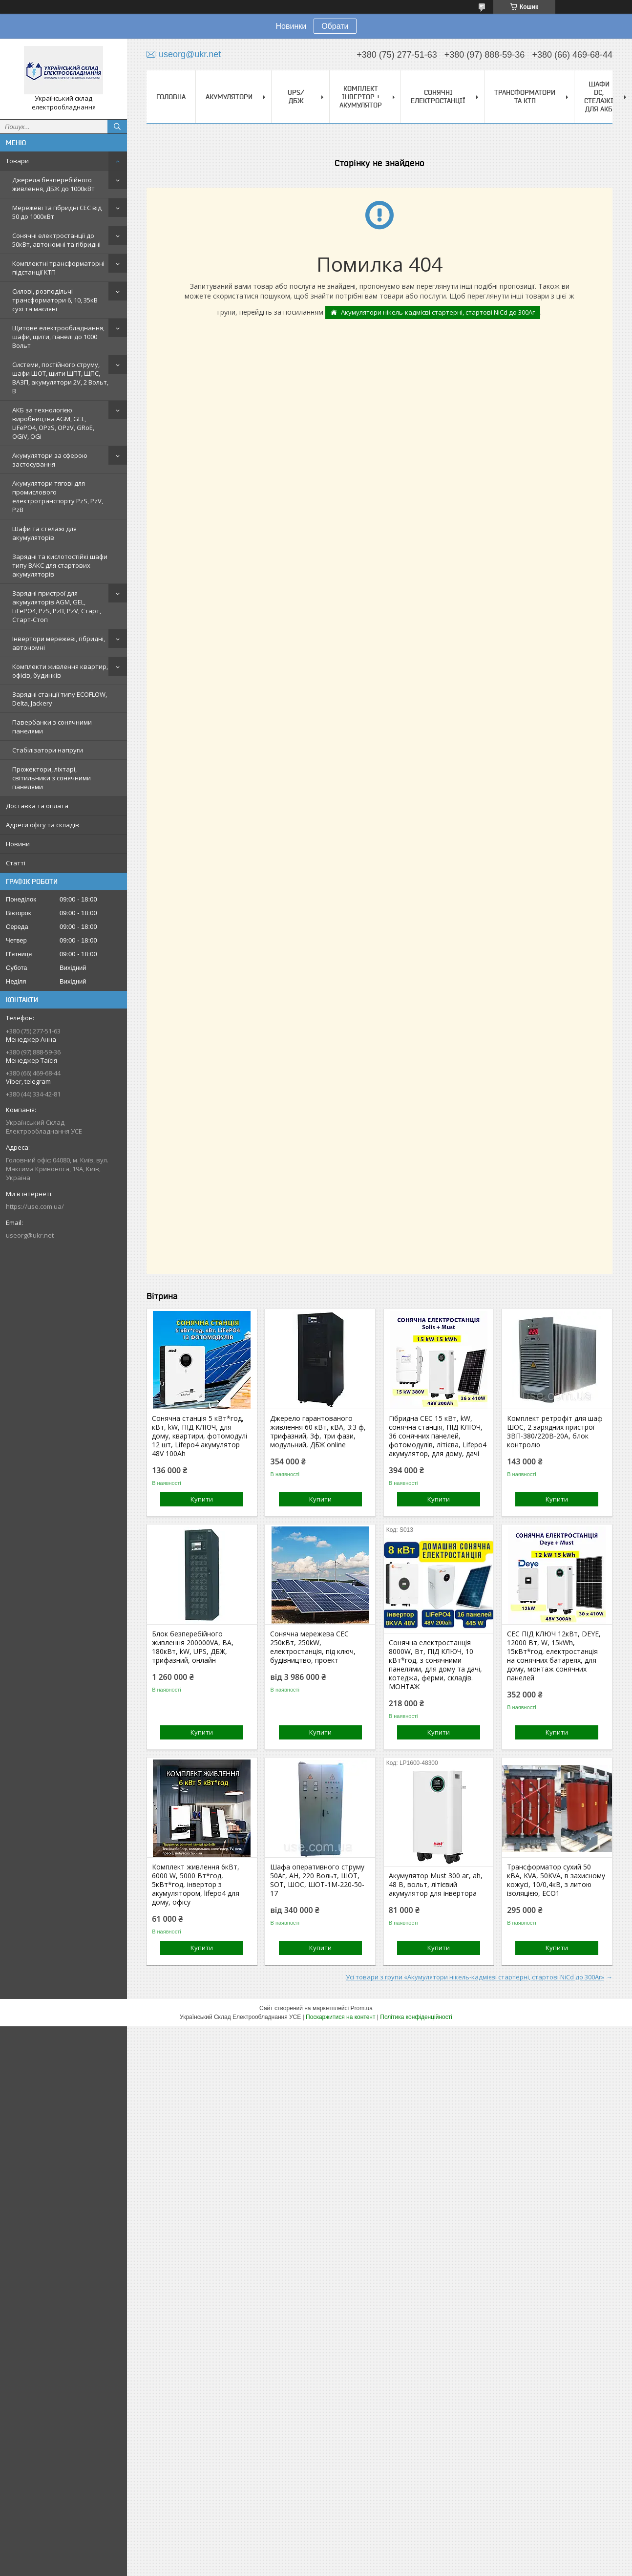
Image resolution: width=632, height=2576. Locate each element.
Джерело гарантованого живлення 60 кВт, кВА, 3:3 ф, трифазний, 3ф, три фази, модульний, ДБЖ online (318, 1431)
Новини (18, 843)
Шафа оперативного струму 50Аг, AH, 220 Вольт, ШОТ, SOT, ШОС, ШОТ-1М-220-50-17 (317, 1880)
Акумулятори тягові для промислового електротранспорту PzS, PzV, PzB (57, 496)
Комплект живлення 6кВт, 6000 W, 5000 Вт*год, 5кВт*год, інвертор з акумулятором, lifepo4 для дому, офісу (195, 1885)
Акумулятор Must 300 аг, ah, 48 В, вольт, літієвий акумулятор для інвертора (436, 1884)
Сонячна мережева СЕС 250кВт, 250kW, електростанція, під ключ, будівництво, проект (313, 1647)
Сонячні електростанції (438, 96)
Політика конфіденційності (416, 2017)
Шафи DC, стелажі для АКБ (598, 96)
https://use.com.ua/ (35, 1206)
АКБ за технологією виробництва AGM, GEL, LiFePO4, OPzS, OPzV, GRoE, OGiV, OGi (53, 423)
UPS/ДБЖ (296, 96)
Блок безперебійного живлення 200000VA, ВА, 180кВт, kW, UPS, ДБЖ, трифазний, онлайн (192, 1647)
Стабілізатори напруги (47, 750)
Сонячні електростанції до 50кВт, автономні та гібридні (56, 240)
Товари (17, 160)
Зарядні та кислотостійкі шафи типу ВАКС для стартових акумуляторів (59, 565)
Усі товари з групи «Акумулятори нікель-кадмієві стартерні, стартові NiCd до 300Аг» (475, 1977)
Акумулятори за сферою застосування (49, 460)
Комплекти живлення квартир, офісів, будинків (60, 671)
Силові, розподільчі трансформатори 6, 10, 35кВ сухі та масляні (55, 300)
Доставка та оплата (37, 805)
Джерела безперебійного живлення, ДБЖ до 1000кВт (53, 184)
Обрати (334, 26)
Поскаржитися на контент (340, 2017)
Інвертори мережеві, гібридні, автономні (58, 643)
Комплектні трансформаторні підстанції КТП (58, 268)
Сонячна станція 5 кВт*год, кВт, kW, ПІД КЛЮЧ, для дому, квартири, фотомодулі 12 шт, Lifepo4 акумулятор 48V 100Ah (199, 1436)
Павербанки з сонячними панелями (52, 726)
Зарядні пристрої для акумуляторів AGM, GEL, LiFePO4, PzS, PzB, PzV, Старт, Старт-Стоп (56, 606)
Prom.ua (362, 2008)
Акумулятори (229, 97)
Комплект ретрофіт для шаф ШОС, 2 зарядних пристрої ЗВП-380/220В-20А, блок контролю (555, 1431)
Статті (15, 863)
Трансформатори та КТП (524, 96)
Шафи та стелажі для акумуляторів (44, 533)
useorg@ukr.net (30, 1235)
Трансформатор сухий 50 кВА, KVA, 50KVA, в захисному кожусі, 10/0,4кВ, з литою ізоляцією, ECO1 (556, 1880)
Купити (201, 1499)
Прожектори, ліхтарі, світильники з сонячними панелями (51, 778)
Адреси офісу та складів (42, 824)
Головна (171, 97)
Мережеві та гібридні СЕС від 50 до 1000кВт (57, 212)
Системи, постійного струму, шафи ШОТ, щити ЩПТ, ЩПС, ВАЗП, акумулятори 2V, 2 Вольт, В (60, 377)
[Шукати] (117, 126)
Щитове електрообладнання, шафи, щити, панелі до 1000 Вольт (58, 336)
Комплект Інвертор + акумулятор (360, 97)
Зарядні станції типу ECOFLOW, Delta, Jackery (59, 699)
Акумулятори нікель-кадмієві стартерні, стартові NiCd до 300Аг (438, 312)
